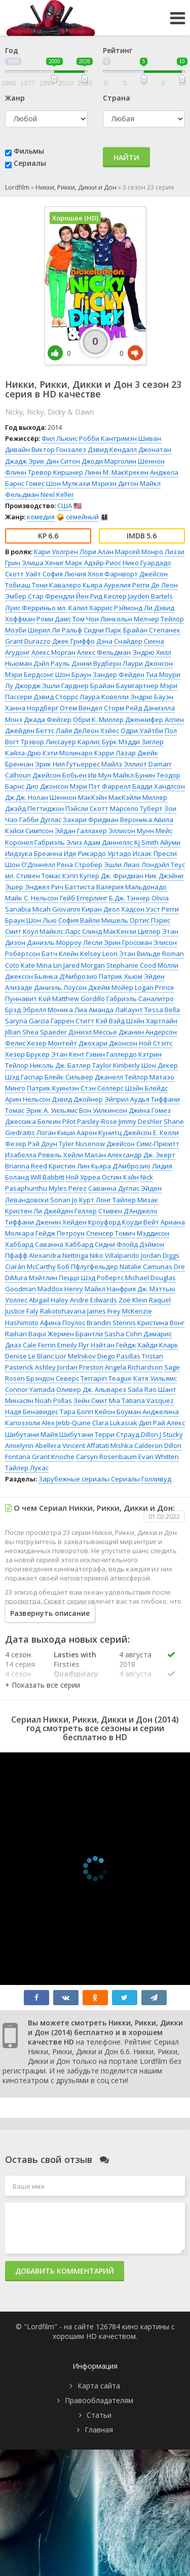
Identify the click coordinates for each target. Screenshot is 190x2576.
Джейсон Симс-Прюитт (142, 1143)
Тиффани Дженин (33, 1222)
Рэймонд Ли (133, 607)
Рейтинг (117, 50)
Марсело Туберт (136, 808)
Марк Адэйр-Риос (93, 562)
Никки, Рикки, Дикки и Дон (76, 187)
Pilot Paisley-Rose (89, 1121)
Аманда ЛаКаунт (116, 1009)
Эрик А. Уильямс (52, 1110)
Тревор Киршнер (55, 472)
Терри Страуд (117, 1434)
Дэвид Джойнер (77, 1099)
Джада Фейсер (47, 719)
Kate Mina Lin (41, 965)
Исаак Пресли (155, 853)
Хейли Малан (84, 1154)
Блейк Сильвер (69, 1076)
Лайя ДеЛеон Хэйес (87, 730)
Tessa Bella (162, 1009)
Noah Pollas (53, 1400)
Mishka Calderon (136, 1445)
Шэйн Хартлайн (151, 1020)
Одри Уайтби (142, 730)
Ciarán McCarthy (30, 1266)
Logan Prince (154, 987)
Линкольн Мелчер (129, 618)
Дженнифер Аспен (154, 719)
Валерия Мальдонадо (131, 886)
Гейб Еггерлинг (83, 897)
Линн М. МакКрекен (116, 472)
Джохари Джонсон (108, 1043)
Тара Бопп (76, 1411)
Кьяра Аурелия (107, 585)
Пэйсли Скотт (86, 808)
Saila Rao (142, 1389)
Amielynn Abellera (33, 1445)
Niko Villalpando (114, 1255)
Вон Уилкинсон (103, 1110)
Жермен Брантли (75, 1333)
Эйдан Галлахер (81, 830)
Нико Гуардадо (147, 562)
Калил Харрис (90, 607)
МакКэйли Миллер (137, 797)
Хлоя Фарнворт (113, 573)
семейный (82, 516)
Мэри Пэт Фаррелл (100, 786)
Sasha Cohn (123, 1333)
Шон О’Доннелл (30, 864)
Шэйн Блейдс (146, 1088)
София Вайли (79, 920)
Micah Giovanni (56, 909)
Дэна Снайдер (119, 641)
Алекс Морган (53, 652)
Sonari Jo (64, 1199)
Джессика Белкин (33, 1121)
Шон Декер (159, 1065)
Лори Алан (96, 551)
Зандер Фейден (118, 674)
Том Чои (85, 618)
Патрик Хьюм (120, 976)
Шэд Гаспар (24, 1076)
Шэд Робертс (102, 1277)
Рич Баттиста (73, 886)
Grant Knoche (53, 1456)
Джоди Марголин (109, 461)
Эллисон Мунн (131, 830)
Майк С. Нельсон (31, 897)
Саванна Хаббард (64, 1244)
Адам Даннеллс (108, 842)
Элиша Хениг (43, 562)
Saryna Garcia (27, 1020)
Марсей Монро (139, 551)
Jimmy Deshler (140, 1121)
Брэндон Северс (52, 1378)
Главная (99, 2429)
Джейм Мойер (110, 987)
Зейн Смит (90, 1400)
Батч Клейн (60, 953)
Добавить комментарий (64, 2271)
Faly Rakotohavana (56, 1311)
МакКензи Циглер (132, 931)
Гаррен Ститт (72, 1020)
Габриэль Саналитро (140, 998)
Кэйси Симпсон (29, 830)
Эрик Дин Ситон (54, 461)
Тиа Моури (163, 674)
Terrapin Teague (106, 1378)
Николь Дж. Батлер (60, 1065)
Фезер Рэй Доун (31, 1143)
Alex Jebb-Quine (66, 1422)
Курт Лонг (95, 1199)
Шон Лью (41, 920)
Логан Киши (55, 1132)
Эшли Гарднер (65, 685)
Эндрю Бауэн (151, 696)
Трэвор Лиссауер (48, 741)
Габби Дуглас (40, 819)
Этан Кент (68, 1054)
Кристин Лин (69, 1165)
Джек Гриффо (73, 641)
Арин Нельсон (27, 1099)
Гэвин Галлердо (111, 1054)
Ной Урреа (83, 1177)
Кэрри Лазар (115, 752)
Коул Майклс (43, 931)
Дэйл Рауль (51, 663)
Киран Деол (101, 909)
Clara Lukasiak (114, 1422)
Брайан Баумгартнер (124, 685)
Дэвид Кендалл (112, 449)
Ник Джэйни (164, 875)
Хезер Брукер (27, 1054)
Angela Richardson (134, 1367)
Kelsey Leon (99, 953)
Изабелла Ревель (33, 1154)
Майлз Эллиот (124, 764)
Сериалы (30, 163)
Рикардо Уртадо (104, 853)
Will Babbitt (47, 1177)
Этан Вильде (140, 953)
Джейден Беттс (29, 730)
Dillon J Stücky (162, 1434)
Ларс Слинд (83, 931)
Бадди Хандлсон (158, 786)
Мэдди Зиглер (141, 741)
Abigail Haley (48, 1299)
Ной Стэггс (155, 1043)
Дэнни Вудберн (96, 663)
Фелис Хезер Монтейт (41, 1043)
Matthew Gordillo (78, 998)
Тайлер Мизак (135, 1199)
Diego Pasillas (118, 1356)
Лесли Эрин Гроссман (117, 942)
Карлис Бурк (97, 741)
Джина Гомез (150, 1110)
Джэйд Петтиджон (34, 808)
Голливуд (156, 1478)
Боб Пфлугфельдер (87, 1266)
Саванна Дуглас (113, 1188)
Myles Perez (68, 1188)
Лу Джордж (23, 685)
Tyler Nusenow (82, 1143)
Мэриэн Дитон (115, 483)
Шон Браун (73, 674)
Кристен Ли (23, 1210)
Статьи (99, 2415)
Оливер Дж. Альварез (91, 1389)
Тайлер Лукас (27, 1467)
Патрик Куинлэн (53, 1088)
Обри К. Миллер (98, 719)
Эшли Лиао (122, 864)
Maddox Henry (60, 1288)
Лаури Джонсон (148, 663)
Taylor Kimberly (116, 1065)
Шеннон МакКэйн (78, 797)
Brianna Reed (26, 1165)
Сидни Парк (103, 630)
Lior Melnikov (75, 1356)
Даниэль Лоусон (60, 987)
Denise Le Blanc (29, 1356)
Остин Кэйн (120, 1177)
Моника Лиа (67, 1009)
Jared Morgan (84, 965)
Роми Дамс (53, 618)
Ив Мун (99, 775)
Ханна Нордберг (31, 707)
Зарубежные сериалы (74, 1478)
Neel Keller (57, 494)
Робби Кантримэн (108, 438)
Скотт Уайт (23, 573)
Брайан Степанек (151, 630)
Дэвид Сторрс (55, 696)
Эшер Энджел (27, 886)
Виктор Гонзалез (58, 449)
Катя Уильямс (155, 1378)
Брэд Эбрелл (25, 1009)
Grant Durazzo (28, 641)
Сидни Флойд (116, 1244)
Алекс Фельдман (104, 652)
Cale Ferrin (39, 1344)
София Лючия (64, 573)
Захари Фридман (91, 819)
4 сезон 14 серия (20, 1659)
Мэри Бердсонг (29, 674)
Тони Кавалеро (56, 585)
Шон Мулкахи (68, 483)
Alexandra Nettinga (58, 1255)
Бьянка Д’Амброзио (65, 976)
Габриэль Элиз (58, 842)
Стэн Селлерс (102, 1088)
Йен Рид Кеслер (101, 596)
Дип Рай (152, 1422)
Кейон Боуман (118, 1411)
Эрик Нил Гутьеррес (67, 764)
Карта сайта (99, 2385)
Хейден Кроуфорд (91, 1222)
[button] (42, 1685)
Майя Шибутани (67, 1434)
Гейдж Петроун (60, 1233)
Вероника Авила (146, 819)
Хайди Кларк (157, 1344)
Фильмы (29, 151)
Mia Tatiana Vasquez (141, 1400)
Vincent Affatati (85, 1445)
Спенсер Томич (110, 1233)
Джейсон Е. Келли (151, 1132)
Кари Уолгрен (56, 551)
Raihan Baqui (25, 1333)
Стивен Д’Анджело (128, 1210)
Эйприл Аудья (126, 1099)
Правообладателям (99, 2400)
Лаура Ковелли (104, 696)
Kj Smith (146, 842)
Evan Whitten (158, 1456)
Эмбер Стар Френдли (39, 596)
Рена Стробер (79, 864)
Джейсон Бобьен (59, 775)
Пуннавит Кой (28, 998)
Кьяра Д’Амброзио (120, 1165)
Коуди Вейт (140, 1222)
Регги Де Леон (155, 585)
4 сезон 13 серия (20, 1678)
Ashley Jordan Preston (69, 1367)
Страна (116, 98)
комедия (41, 516)
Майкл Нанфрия (110, 1288)
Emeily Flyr (73, 1344)
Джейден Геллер (70, 1210)
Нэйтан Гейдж (113, 1344)
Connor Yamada (30, 1389)
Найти (126, 157)
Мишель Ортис (125, 920)
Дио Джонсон (47, 786)
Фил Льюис (60, 438)
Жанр (15, 98)
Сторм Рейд (123, 707)
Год (11, 50)
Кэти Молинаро (68, 752)
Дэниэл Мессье (92, 1031)
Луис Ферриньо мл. (36, 607)
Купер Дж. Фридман (111, 875)
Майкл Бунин (134, 775)
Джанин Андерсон (148, 1031)
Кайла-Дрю (23, 752)
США (64, 505)
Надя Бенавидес (31, 1411)
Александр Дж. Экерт (141, 1154)
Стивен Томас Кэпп (47, 875)
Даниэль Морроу (54, 942)
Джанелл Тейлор (121, 1076)
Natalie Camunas (146, 1266)
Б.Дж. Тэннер (129, 897)
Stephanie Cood (131, 965)
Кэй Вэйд (110, 1020)
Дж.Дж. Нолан (26, 797)
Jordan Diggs (160, 1255)
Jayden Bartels (150, 596)
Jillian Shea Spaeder (36, 1031)
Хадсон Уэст (140, 909)
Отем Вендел (81, 707)
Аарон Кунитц (99, 1132)
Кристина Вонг (160, 1322)
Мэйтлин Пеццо (54, 1277)
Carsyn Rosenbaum (106, 1456)
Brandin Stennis (111, 1322)
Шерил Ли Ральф (55, 630)
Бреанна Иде (55, 853)
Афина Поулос (62, 1322)
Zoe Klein (133, 1299)
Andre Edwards (93, 1299)
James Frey (104, 1311)
